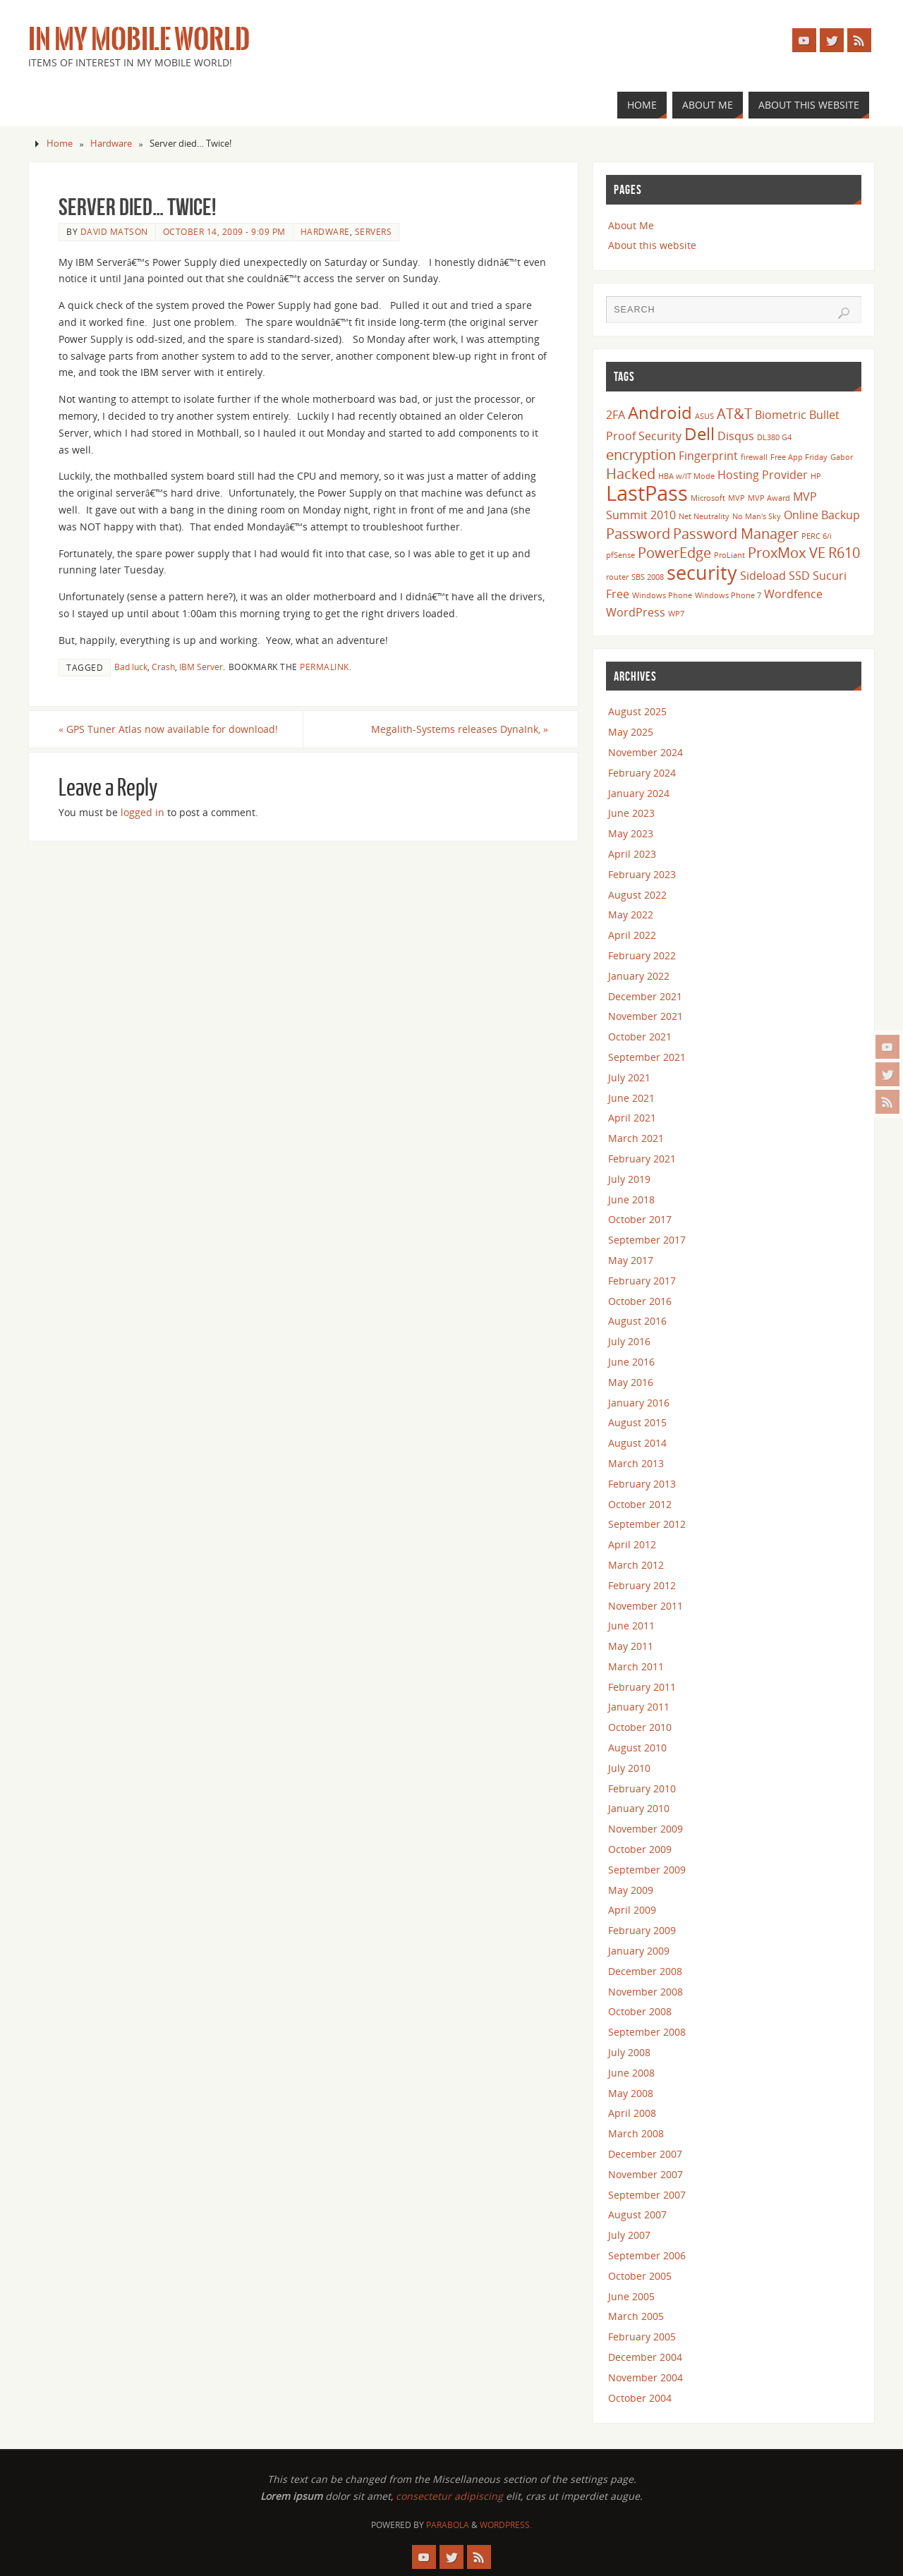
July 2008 (629, 2052)
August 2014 (637, 1443)
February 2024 (642, 772)
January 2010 (638, 1808)
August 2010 (637, 1747)
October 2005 (640, 2276)
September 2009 (647, 1869)
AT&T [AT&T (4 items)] (734, 413)
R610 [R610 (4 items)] (844, 552)
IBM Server (201, 666)
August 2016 (637, 1321)
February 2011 (642, 1687)
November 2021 (645, 1016)
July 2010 (629, 1768)
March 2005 (636, 2316)
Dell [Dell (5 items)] (699, 433)
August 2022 (637, 894)
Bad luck (130, 666)
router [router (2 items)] (617, 577)
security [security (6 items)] (702, 572)
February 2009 (642, 1930)
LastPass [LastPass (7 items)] (647, 493)
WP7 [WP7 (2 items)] (676, 614)
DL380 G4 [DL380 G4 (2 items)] (774, 437)
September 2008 (647, 2032)
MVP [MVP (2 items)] (736, 498)
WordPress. (506, 2525)
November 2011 (645, 1605)
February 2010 (642, 1788)
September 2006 (647, 2255)
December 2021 (645, 996)
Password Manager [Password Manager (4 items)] (736, 533)
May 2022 (630, 914)
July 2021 (629, 1077)
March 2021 (636, 1138)
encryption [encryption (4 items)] (641, 454)
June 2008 (631, 2072)
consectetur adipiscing (449, 2496)
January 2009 (638, 1950)
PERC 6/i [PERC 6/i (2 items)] (816, 536)
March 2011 (636, 1666)
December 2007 (645, 2154)
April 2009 (632, 1909)
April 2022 (632, 935)
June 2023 (631, 813)
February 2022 (642, 955)
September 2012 (647, 1524)
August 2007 (637, 2214)
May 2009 (630, 1890)
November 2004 (645, 2377)
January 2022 (638, 976)
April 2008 (632, 2113)
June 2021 (631, 1098)
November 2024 (645, 752)
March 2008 (636, 2133)
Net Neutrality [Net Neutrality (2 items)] (704, 516)
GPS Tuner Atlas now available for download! (168, 729)
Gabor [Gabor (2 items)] (841, 457)
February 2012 (642, 1585)
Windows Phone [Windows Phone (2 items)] (662, 595)
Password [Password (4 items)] (638, 533)
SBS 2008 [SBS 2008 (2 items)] (647, 577)
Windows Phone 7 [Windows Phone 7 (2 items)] (728, 595)
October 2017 (640, 1219)
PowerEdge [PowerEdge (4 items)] (674, 552)
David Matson (114, 231)
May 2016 (630, 1382)
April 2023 (632, 854)
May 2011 (630, 1646)
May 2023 (630, 833)
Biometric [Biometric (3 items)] (780, 415)
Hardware (111, 144)
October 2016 (640, 1301)
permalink (324, 666)
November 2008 (645, 1991)
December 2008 (645, 1971)
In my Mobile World (139, 39)
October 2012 (640, 1504)
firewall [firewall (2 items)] (754, 457)
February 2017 (642, 1280)
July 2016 (629, 1341)
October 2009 (640, 1849)
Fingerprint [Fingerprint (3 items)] (708, 455)
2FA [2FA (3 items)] (615, 415)
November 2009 (645, 1828)
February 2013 (642, 1483)
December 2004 (645, 2357)
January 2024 (638, 793)
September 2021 (647, 1057)
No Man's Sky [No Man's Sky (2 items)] (756, 516)
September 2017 (647, 1239)
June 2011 (631, 1625)
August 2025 (637, 711)
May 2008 (630, 2093)
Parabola (447, 2525)
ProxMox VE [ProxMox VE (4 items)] (786, 552)
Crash (163, 666)
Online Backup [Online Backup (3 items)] (822, 515)
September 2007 (647, 2194)
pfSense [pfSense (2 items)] (620, 555)
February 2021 (642, 1158)
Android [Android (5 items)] (660, 412)
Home (60, 144)
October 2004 (640, 2398)
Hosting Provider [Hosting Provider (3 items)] (762, 474)
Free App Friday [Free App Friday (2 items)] (799, 457)
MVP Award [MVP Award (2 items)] (769, 498)
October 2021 (640, 1036)
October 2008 (640, 2011)
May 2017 (630, 1260)
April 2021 (632, 1117)
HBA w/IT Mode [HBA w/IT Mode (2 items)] (686, 476)
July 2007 (629, 2235)
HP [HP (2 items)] (816, 476)
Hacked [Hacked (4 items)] (630, 473)
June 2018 (631, 1199)
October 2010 (640, 1727)
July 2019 (629, 1179)
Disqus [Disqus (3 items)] (735, 436)
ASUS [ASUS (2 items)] (704, 416)
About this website (652, 245)
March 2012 (636, 1565)
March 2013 (636, 1463)
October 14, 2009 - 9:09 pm (224, 231)
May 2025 (630, 732)
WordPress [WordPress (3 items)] (635, 612)
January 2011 (638, 1706)
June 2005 (631, 2296)
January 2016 (638, 1402)
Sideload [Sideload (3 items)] (763, 575)
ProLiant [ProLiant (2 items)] (729, 555)
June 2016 (631, 1361)
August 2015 (637, 1422)
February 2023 (642, 874)
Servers (373, 231)
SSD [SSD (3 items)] (799, 575)
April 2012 (632, 1544)
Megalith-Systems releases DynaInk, (459, 729)
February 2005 (642, 2336)
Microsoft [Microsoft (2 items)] (708, 498)
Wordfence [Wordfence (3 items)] (793, 594)
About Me (631, 225)
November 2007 (645, 2174)
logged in (142, 812)
